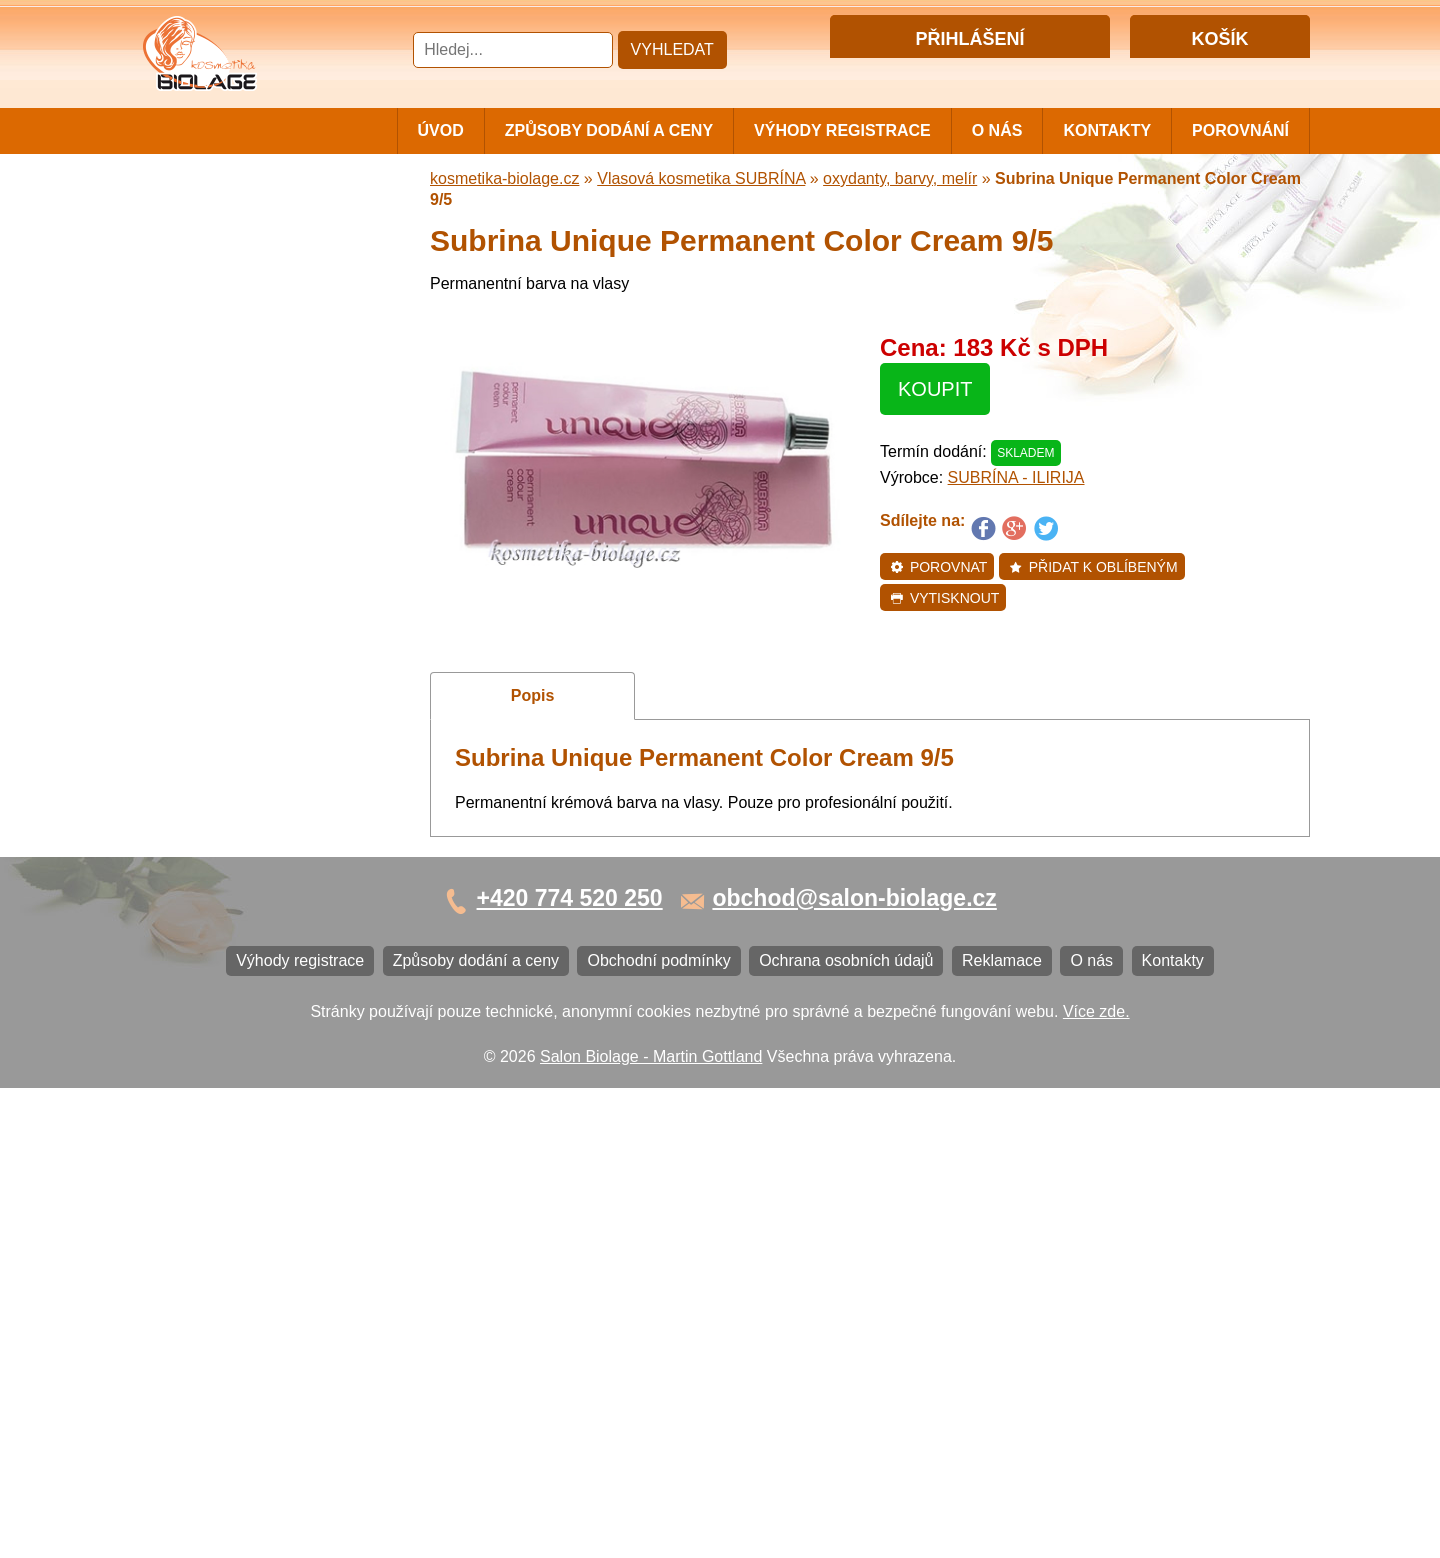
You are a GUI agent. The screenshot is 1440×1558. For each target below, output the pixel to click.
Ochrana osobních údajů (237, 1059)
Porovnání (1240, 130)
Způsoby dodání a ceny (609, 130)
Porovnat (938, 567)
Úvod (441, 130)
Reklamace (190, 1092)
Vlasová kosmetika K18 (233, 750)
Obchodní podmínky (221, 1026)
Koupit (935, 389)
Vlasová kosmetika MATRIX (248, 252)
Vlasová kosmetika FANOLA (250, 519)
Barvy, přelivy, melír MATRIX (251, 334)
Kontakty (1107, 130)
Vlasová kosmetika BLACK (245, 816)
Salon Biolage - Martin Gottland (651, 1525)
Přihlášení (928, 73)
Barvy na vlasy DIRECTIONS (253, 783)
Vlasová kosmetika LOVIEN (248, 651)
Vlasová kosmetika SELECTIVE (263, 717)
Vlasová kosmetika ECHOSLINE (265, 552)
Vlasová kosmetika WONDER (255, 486)
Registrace (1009, 73)
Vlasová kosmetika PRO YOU (255, 618)
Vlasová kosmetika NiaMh (242, 367)
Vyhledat (672, 49)
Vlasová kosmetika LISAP (241, 400)
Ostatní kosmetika (214, 849)
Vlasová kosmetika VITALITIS (255, 684)
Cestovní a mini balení (229, 219)
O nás (997, 130)
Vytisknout (944, 598)
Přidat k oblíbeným (1093, 567)
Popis (533, 695)
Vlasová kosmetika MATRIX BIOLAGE (248, 293)
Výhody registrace (842, 130)
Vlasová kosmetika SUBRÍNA (254, 443)
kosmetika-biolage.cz (504, 178)
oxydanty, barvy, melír (900, 178)
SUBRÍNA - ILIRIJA (1016, 477)
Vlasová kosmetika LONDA (246, 585)
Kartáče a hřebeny (215, 882)
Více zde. (1096, 1480)
